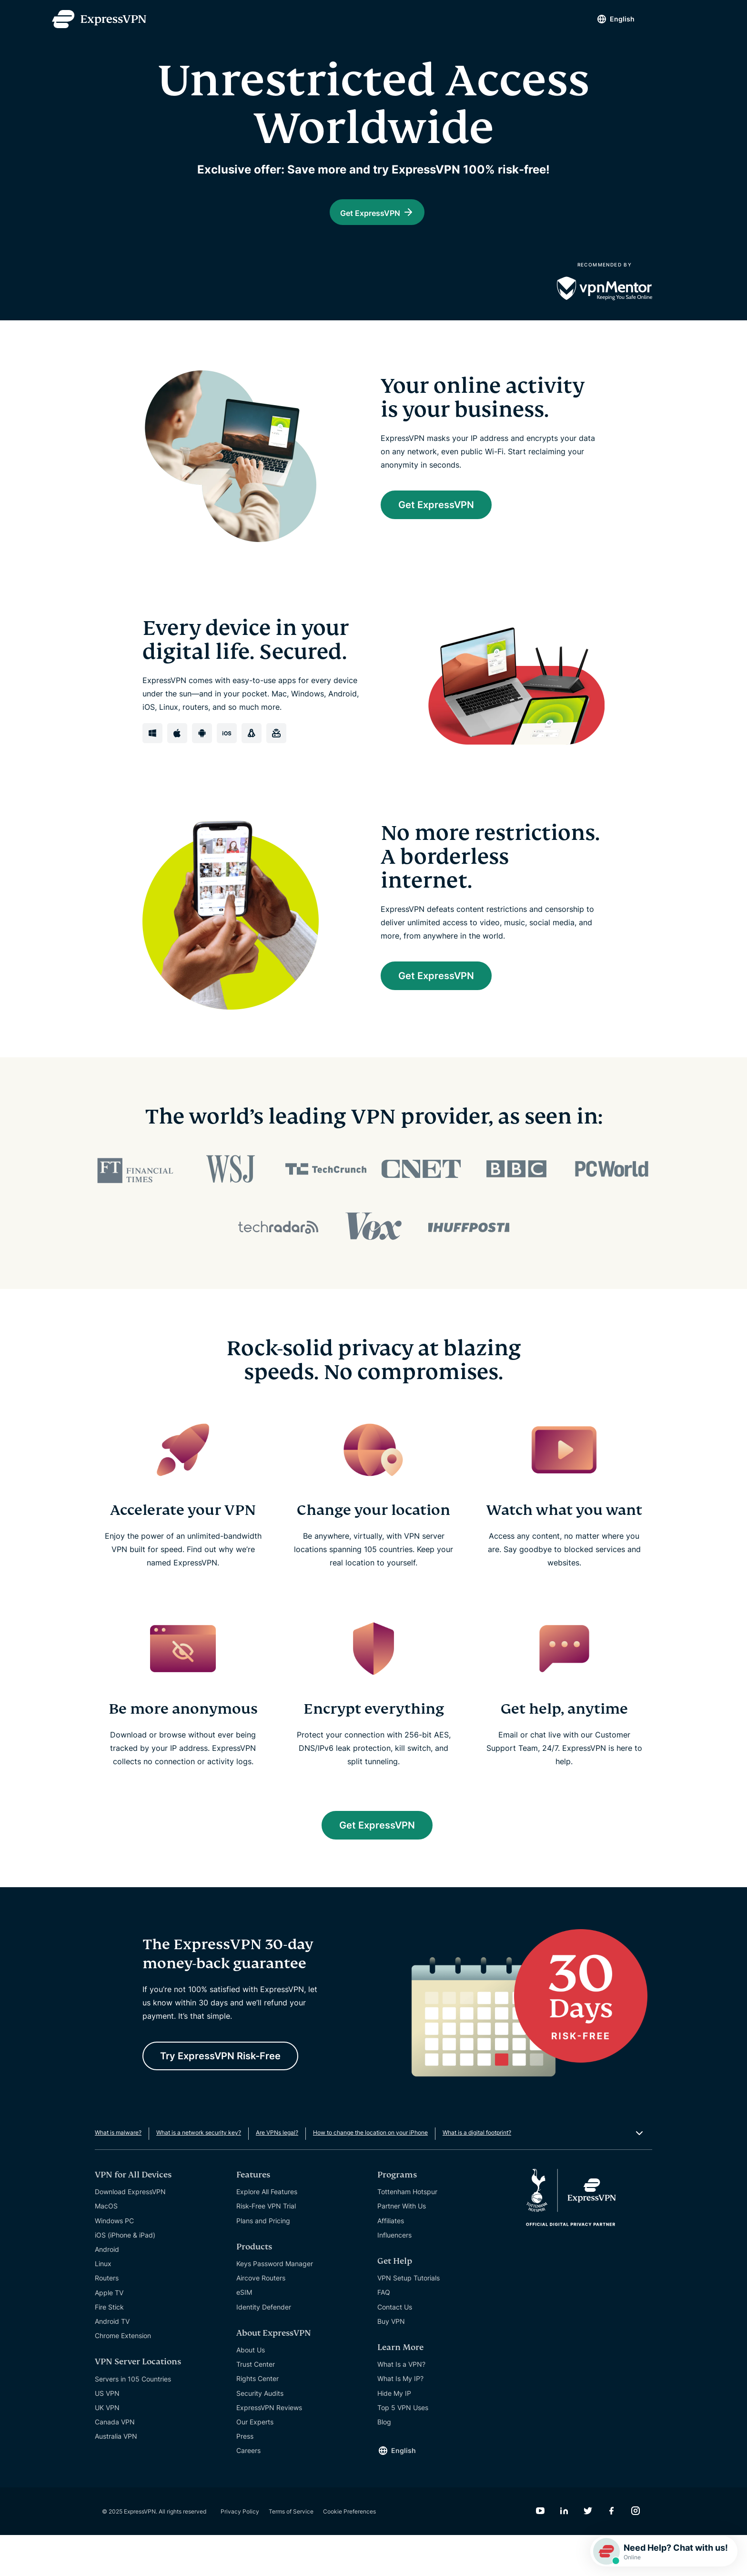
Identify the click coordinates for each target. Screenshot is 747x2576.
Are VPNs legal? (277, 2173)
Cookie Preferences (349, 2552)
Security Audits (259, 2434)
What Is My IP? (400, 2419)
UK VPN (107, 2448)
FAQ (383, 2333)
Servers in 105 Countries (133, 2419)
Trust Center (255, 2405)
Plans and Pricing (263, 2261)
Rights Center (257, 2419)
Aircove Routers (260, 2318)
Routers (107, 2319)
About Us (250, 2390)
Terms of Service (291, 2552)
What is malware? (118, 2173)
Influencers (394, 2275)
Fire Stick (109, 2347)
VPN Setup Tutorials (408, 2318)
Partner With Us (401, 2247)
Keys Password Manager (274, 2304)
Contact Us (394, 2347)
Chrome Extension (123, 2376)
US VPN (107, 2434)
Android (107, 2290)
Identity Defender (263, 2347)
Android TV (112, 2362)
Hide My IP (394, 2434)
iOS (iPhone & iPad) (125, 2275)
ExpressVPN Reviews (269, 2448)
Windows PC (114, 2261)
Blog (384, 2462)
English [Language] (622, 19)
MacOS (106, 2247)
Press (244, 2477)
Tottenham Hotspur (407, 2232)
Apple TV (109, 2333)
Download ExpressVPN (130, 2232)
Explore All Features (266, 2232)
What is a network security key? (198, 2173)
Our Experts (254, 2462)
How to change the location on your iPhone (370, 2173)
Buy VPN (391, 2362)
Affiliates (390, 2261)
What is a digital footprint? (477, 2173)
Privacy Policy (240, 2552)
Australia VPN (116, 2477)
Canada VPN (115, 2462)
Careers (248, 2491)
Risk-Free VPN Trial (266, 2247)
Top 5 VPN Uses (402, 2448)
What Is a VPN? (401, 2405)
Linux (103, 2304)
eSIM (244, 2333)
